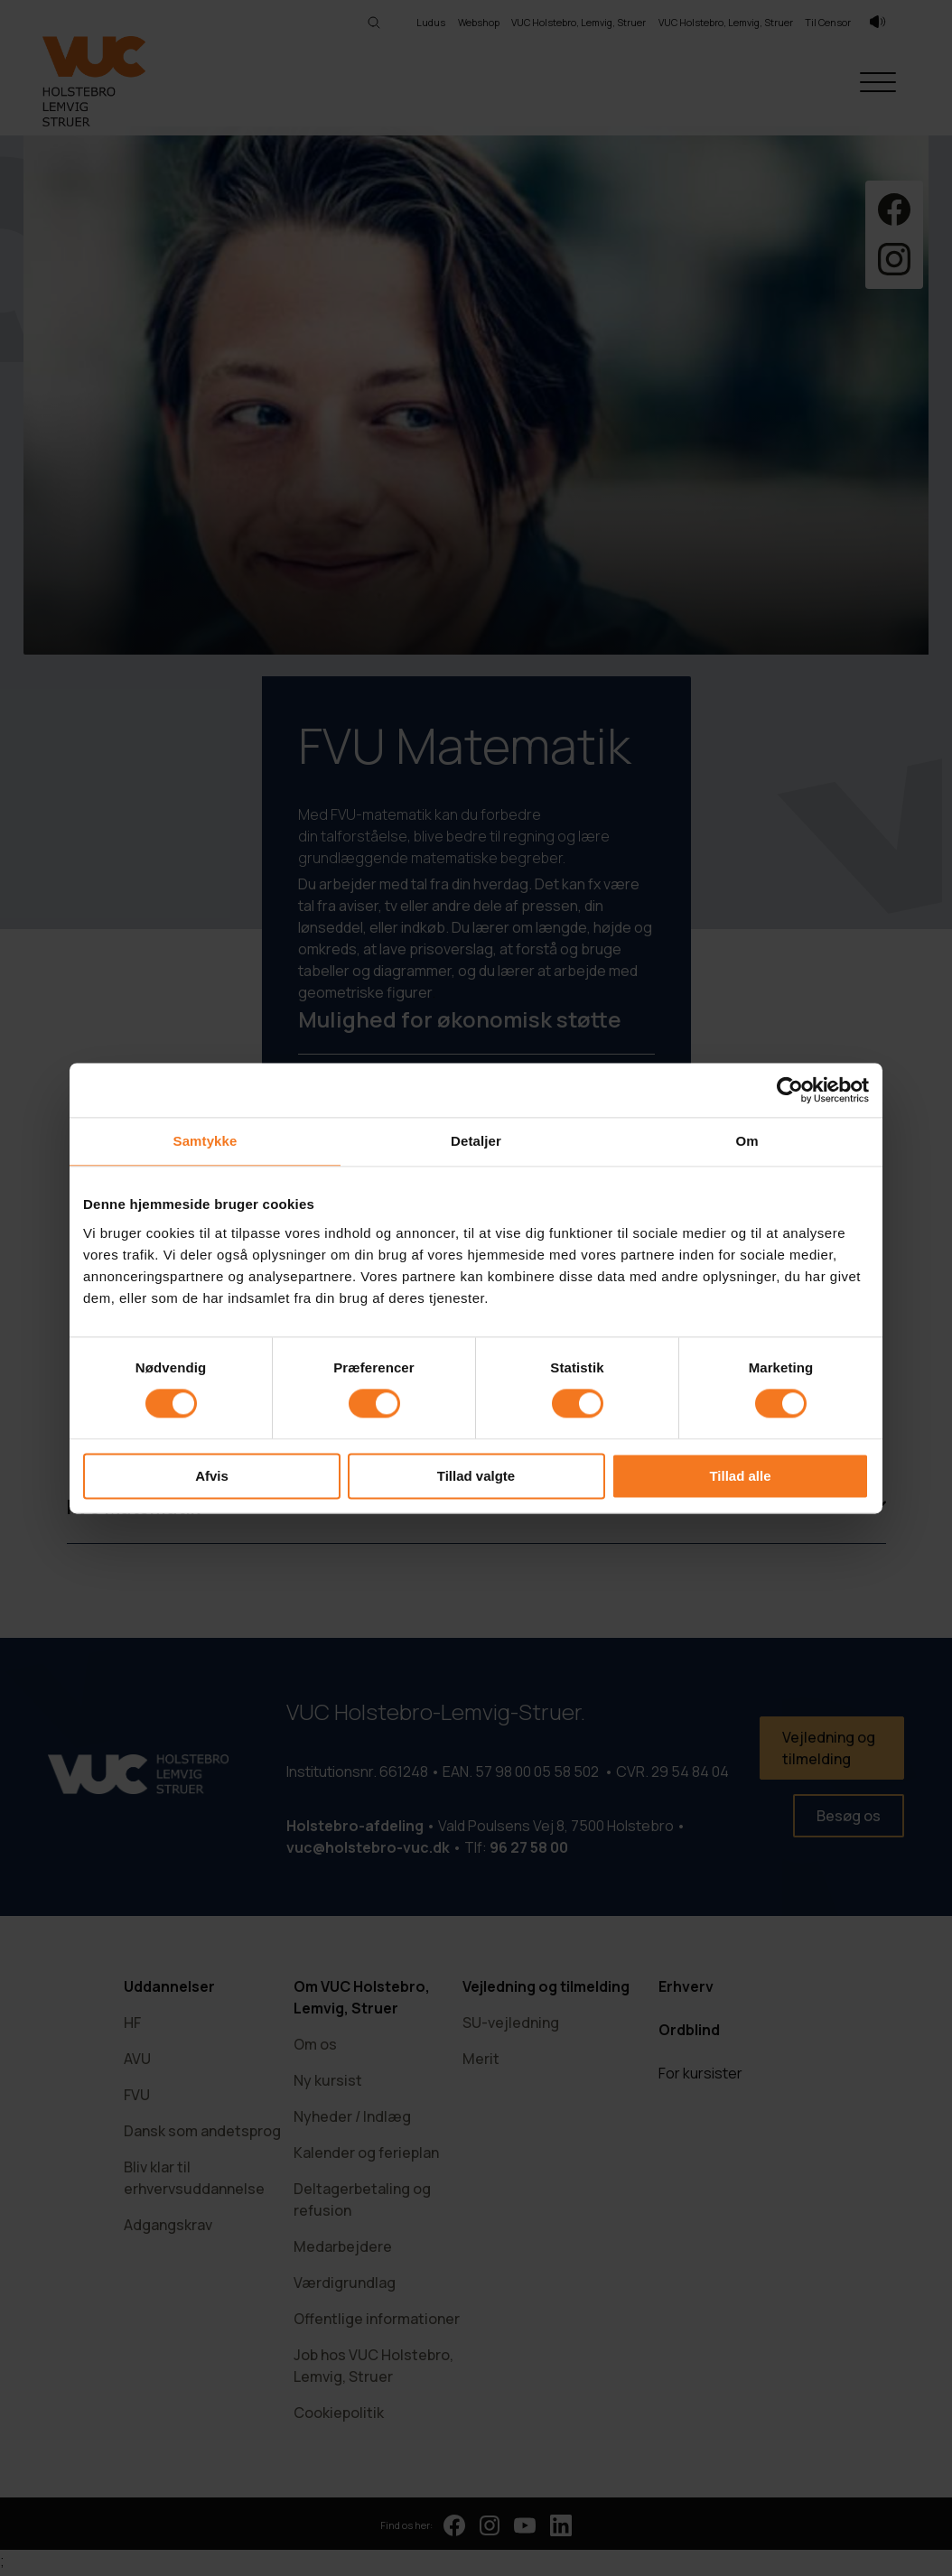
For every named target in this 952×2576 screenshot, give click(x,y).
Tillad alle (739, 1475)
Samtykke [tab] (205, 1141)
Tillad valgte (476, 1475)
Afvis (212, 1475)
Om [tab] (746, 1141)
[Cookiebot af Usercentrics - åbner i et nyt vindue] (790, 1089)
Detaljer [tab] (476, 1141)
